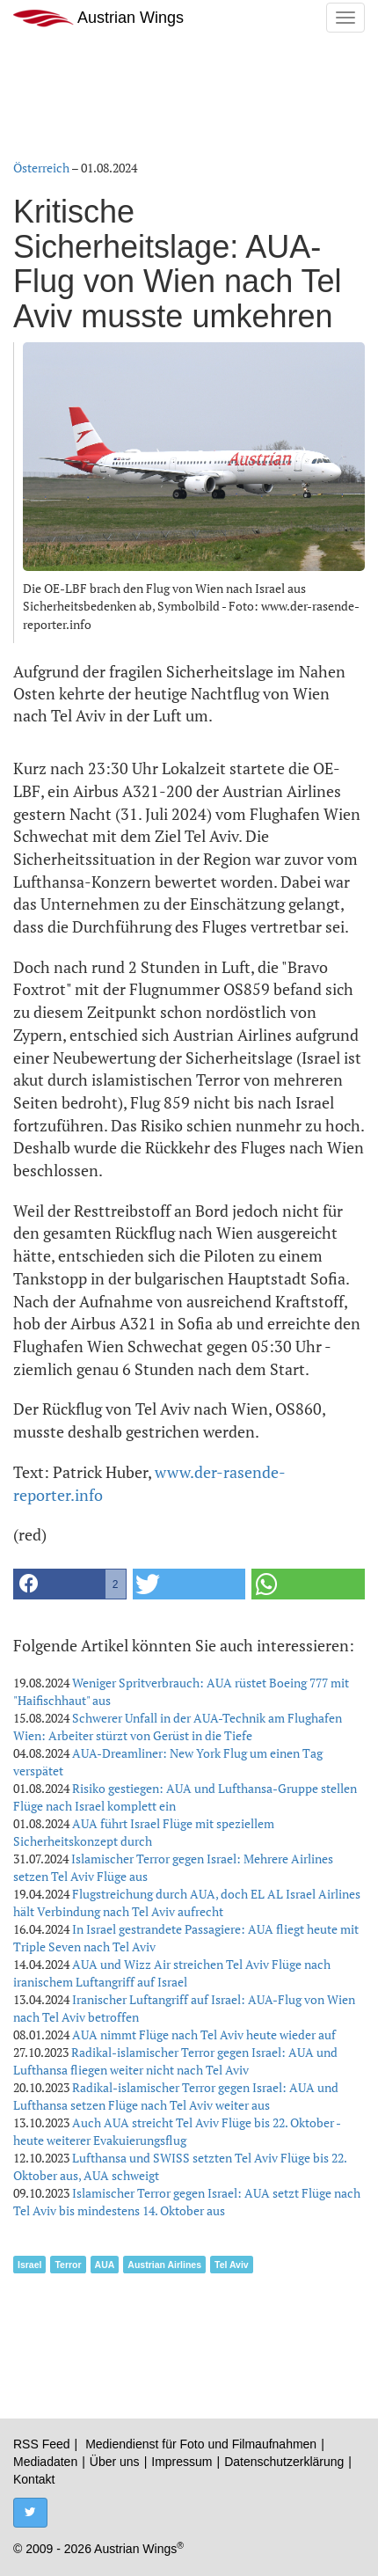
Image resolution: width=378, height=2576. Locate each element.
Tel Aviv (231, 2264)
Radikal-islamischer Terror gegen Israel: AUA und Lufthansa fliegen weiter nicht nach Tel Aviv (175, 2061)
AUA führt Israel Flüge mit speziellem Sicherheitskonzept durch (143, 1832)
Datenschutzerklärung (284, 2462)
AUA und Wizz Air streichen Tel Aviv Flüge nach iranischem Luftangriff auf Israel (172, 1973)
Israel (29, 2264)
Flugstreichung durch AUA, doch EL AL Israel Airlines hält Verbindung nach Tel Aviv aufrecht (186, 1902)
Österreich (41, 167)
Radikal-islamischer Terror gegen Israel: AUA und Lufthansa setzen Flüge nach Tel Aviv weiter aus (175, 2096)
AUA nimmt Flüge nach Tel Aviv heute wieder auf (204, 2034)
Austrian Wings (98, 18)
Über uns (115, 2462)
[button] (70, 1584)
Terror (68, 2264)
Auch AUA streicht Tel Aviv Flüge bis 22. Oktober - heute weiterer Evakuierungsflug (176, 2131)
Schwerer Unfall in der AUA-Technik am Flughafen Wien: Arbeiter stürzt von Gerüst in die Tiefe (177, 1726)
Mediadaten (45, 2462)
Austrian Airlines (164, 2264)
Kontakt (34, 2479)
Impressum (181, 2462)
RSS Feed (41, 2444)
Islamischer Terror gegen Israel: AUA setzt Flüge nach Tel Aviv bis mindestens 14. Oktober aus (186, 2201)
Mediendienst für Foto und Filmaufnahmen (200, 2444)
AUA (105, 2264)
